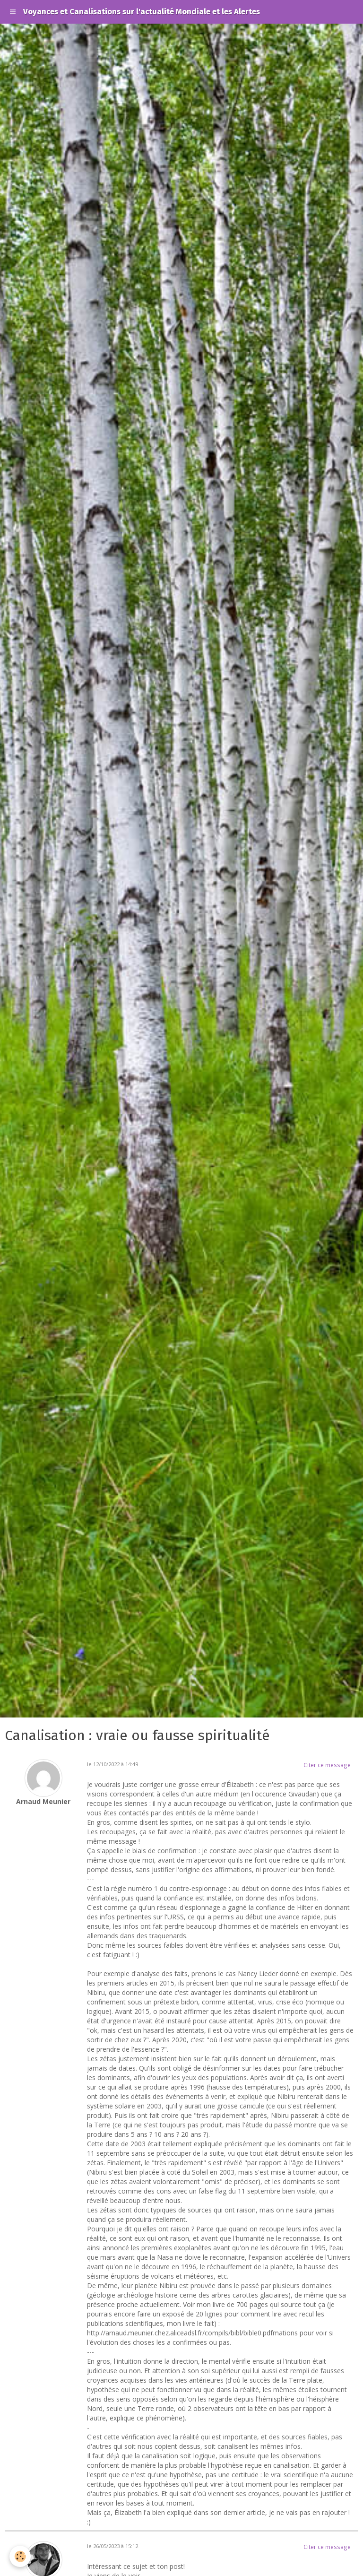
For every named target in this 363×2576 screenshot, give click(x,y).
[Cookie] (20, 2556)
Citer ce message (327, 1765)
